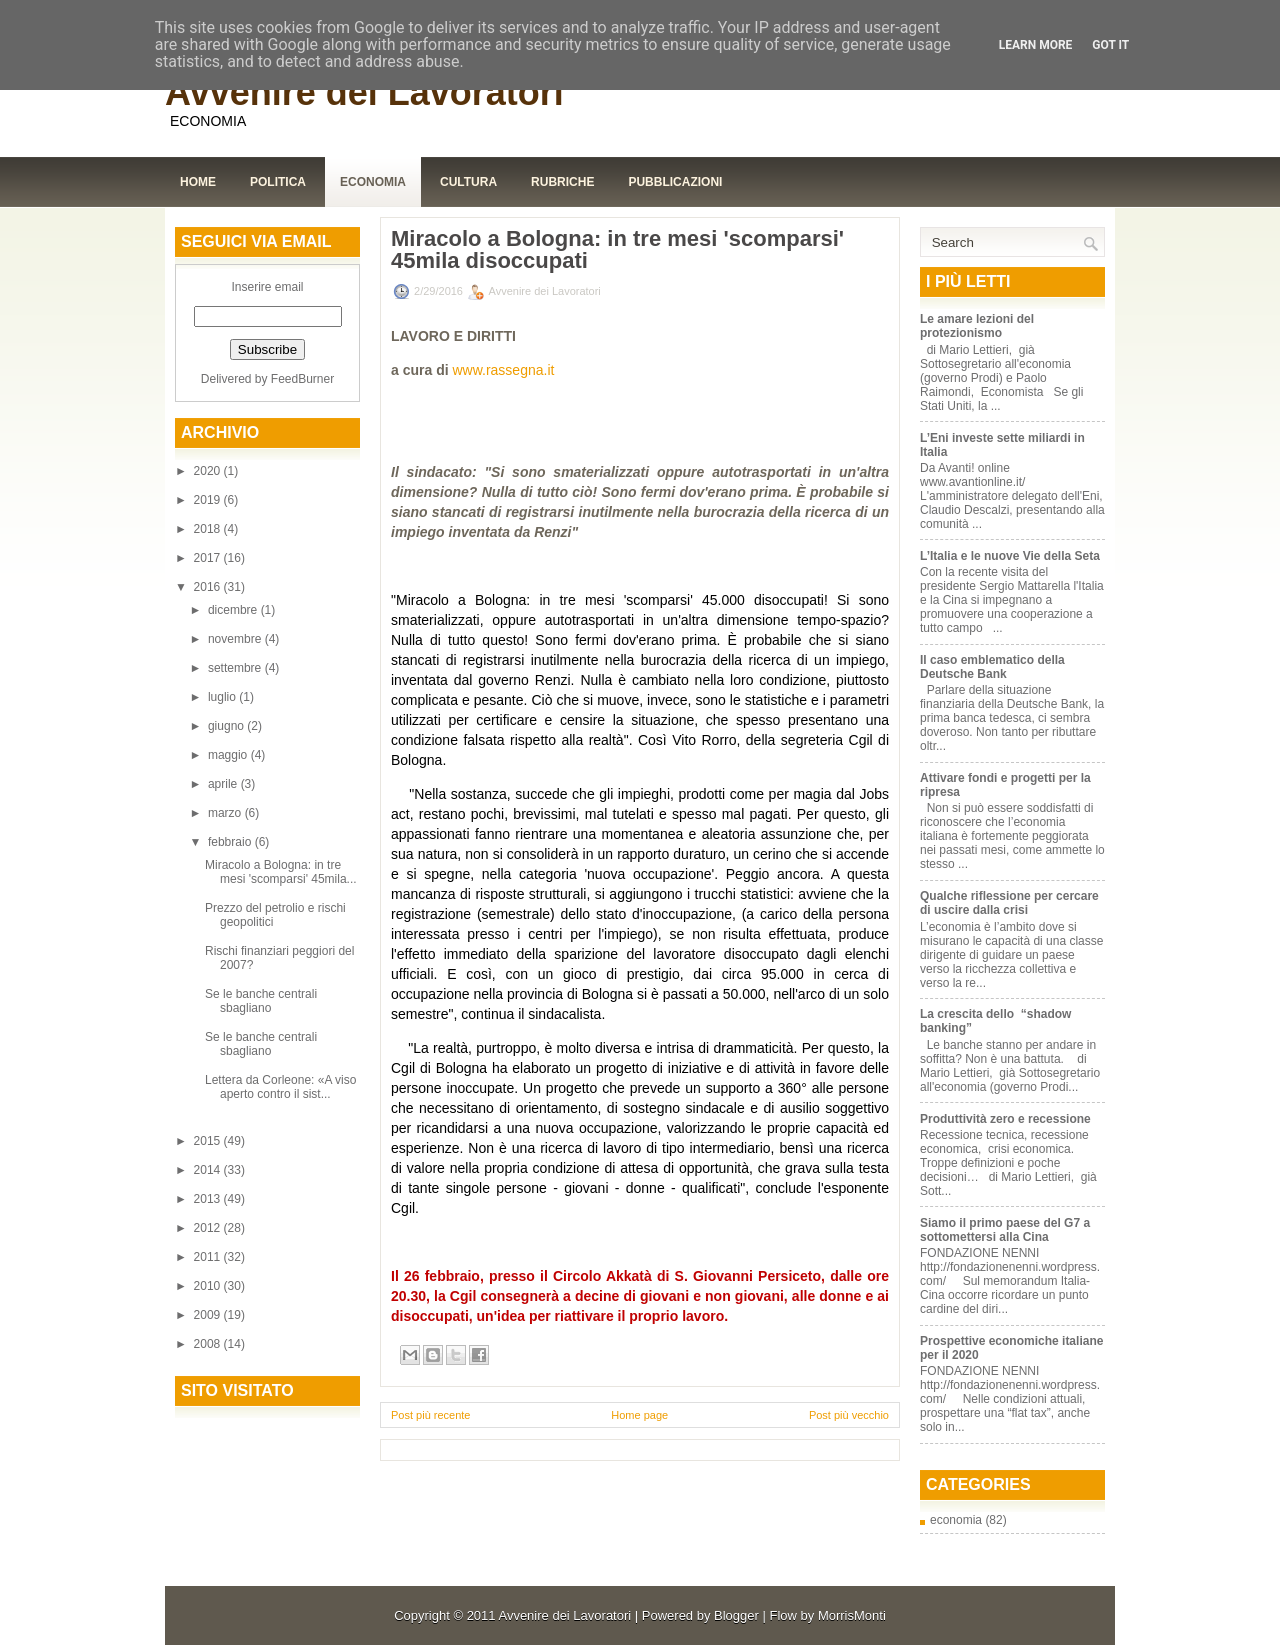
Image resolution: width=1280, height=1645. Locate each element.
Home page (639, 1415)
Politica (278, 182)
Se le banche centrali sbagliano (261, 1001)
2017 (209, 558)
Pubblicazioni (675, 182)
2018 (209, 529)
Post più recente (431, 1415)
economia (956, 1520)
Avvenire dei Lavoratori (364, 92)
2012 (209, 1228)
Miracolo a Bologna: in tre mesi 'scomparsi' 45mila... (281, 872)
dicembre (234, 610)
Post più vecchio (849, 1415)
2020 (209, 471)
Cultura (468, 182)
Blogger (736, 1615)
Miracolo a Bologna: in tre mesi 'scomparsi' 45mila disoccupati (617, 250)
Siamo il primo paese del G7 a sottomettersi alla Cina (1005, 1230)
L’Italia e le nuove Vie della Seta (1010, 556)
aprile (224, 784)
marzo (226, 813)
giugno (227, 726)
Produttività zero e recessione (1005, 1119)
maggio (229, 755)
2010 (209, 1286)
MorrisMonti (852, 1615)
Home (198, 182)
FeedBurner (302, 379)
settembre (236, 668)
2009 (209, 1315)
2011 (209, 1257)
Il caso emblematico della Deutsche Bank (992, 667)
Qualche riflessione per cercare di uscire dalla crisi (1009, 903)
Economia (373, 182)
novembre (236, 639)
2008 (209, 1344)
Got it (1110, 45)
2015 (209, 1141)
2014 (209, 1170)
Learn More (1036, 45)
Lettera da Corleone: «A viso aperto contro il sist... (280, 1087)
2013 (209, 1199)
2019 (209, 500)
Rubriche (562, 182)
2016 (209, 587)
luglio (223, 697)
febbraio (231, 842)
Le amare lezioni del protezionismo (977, 326)
